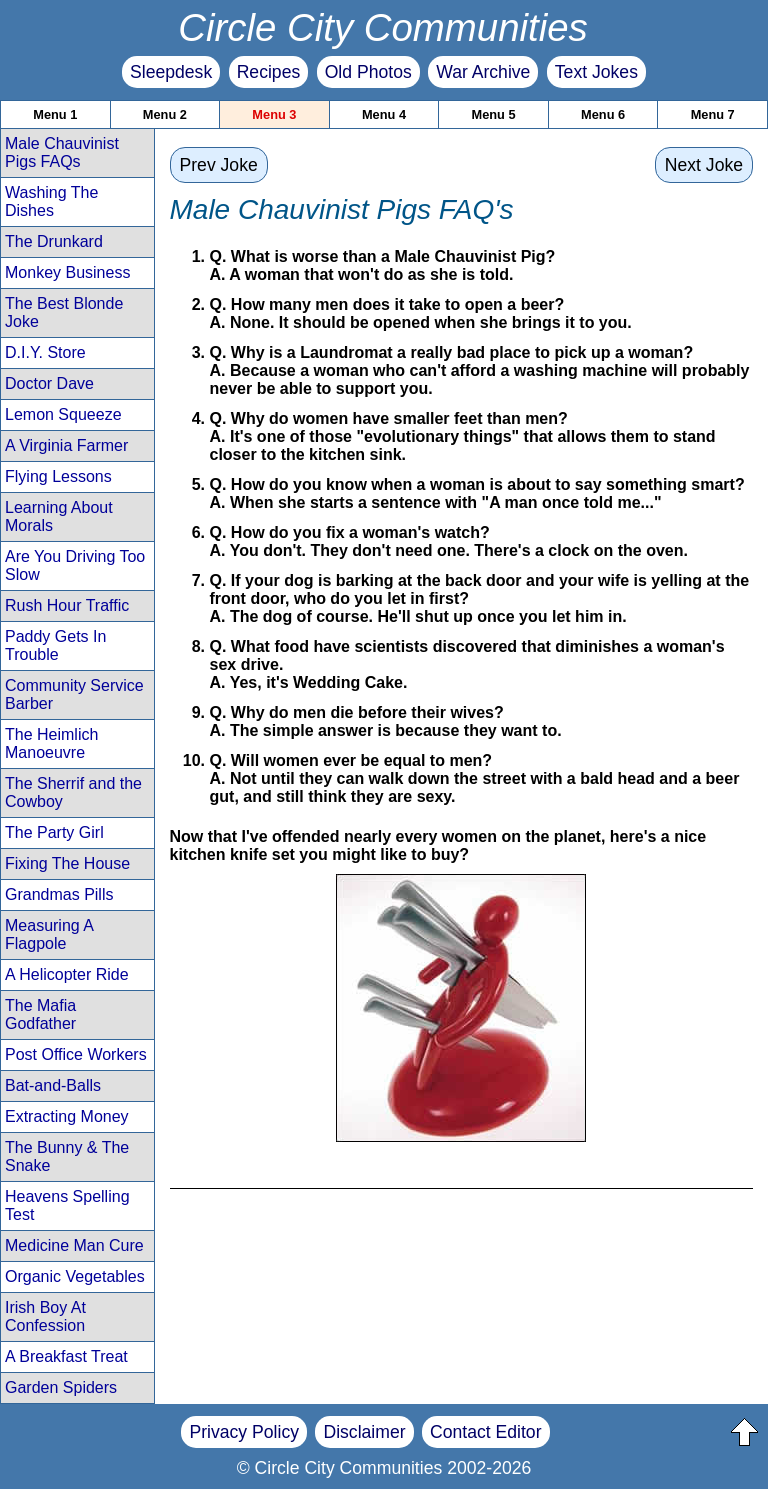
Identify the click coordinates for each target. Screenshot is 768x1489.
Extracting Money (67, 1116)
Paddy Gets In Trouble (55, 645)
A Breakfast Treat (66, 1356)
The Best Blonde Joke (64, 312)
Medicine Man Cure (74, 1245)
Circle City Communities (383, 27)
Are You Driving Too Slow (75, 565)
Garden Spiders (61, 1387)
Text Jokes (596, 72)
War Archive (483, 72)
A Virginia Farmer (66, 445)
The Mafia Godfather (40, 1014)
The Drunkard (54, 241)
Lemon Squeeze (63, 414)
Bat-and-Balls (53, 1085)
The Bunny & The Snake (67, 1156)
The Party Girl (54, 832)
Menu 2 (165, 114)
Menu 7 (713, 114)
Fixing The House (67, 863)
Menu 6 (603, 114)
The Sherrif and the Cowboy (73, 792)
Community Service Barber (74, 694)
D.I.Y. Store (45, 352)
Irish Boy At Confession (45, 1316)
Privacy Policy (244, 1432)
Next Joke (704, 165)
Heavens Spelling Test (67, 1205)
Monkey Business (67, 272)
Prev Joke (219, 165)
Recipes (269, 72)
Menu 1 (55, 114)
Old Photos (368, 72)
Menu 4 (384, 114)
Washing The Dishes (51, 201)
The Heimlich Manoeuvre (51, 743)
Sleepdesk (171, 72)
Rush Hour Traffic (67, 605)
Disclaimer (364, 1432)
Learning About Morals (59, 516)
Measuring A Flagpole (49, 934)
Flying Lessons (58, 476)
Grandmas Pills (59, 894)
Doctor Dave (49, 383)
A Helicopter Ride (67, 974)
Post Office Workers (76, 1054)
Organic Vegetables (75, 1276)
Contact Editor (485, 1432)
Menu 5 (493, 114)
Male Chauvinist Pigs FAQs (62, 152)
